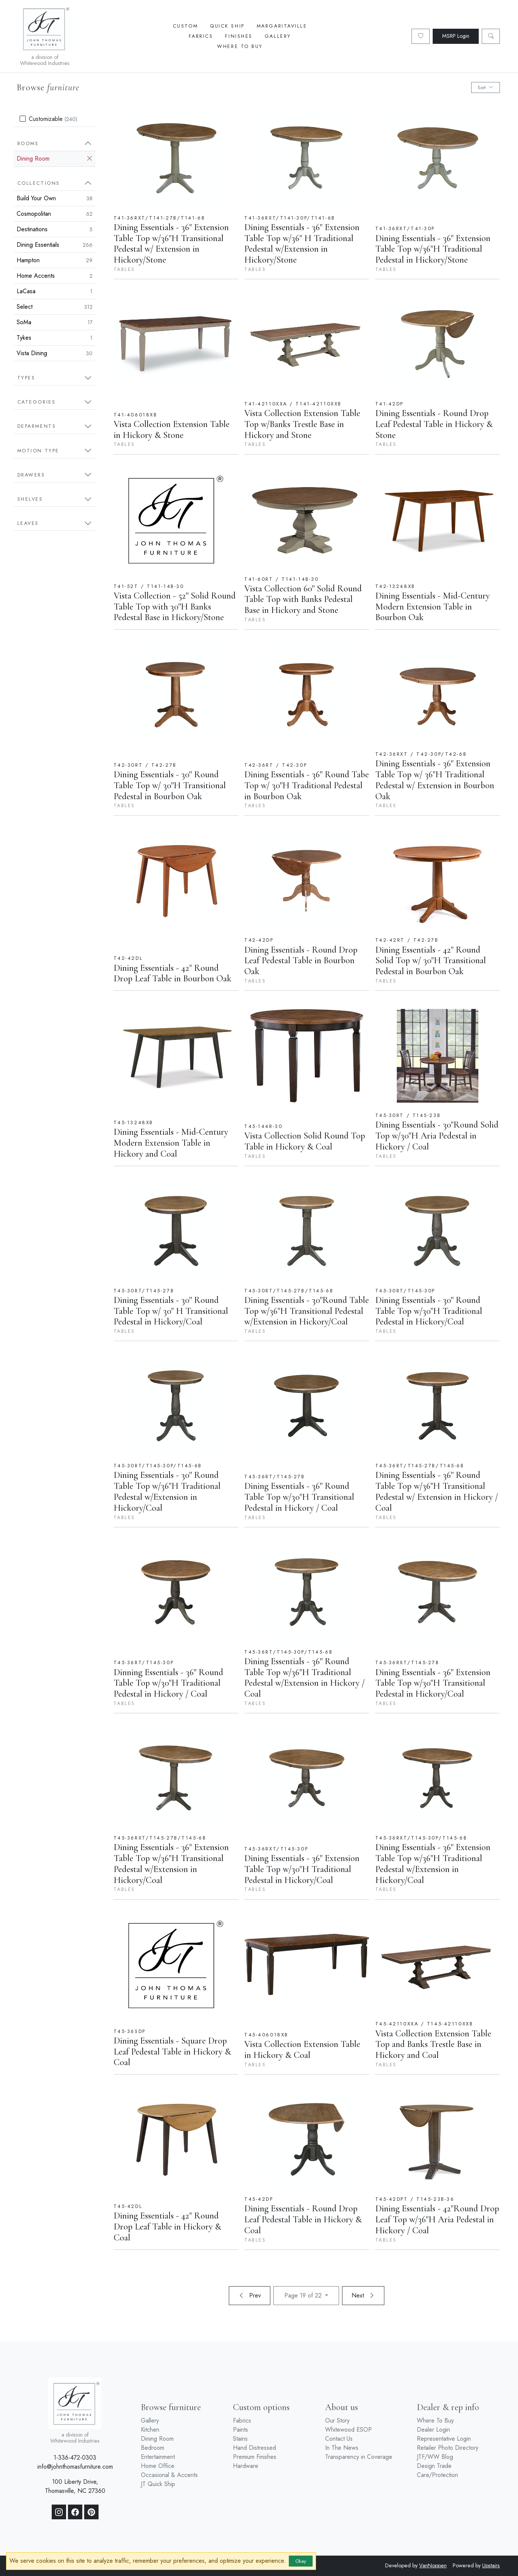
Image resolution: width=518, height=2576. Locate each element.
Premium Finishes (254, 2456)
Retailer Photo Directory (447, 2447)
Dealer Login (433, 2429)
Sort (485, 87)
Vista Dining (54, 353)
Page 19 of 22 (304, 2295)
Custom (185, 25)
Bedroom (152, 2447)
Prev (249, 2295)
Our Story (337, 2420)
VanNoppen (433, 2565)
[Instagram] (59, 2512)
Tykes (54, 337)
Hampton (54, 260)
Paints (240, 2429)
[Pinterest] (91, 2512)
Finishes (238, 36)
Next (363, 2295)
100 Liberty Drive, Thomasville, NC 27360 (75, 2486)
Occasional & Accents (169, 2475)
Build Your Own (54, 198)
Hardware (245, 2466)
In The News (341, 2447)
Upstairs (491, 2565)
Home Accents (54, 275)
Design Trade (434, 2466)
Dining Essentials (54, 244)
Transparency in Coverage (358, 2456)
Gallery (278, 36)
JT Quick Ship (158, 2484)
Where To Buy (240, 46)
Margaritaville (282, 25)
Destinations (54, 229)
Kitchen (150, 2429)
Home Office (157, 2466)
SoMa (54, 322)
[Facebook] (75, 2512)
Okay (300, 2561)
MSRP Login (455, 36)
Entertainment (158, 2456)
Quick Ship (227, 25)
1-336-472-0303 (75, 2457)
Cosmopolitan (54, 213)
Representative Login (444, 2438)
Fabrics (201, 36)
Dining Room (54, 158)
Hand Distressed (254, 2447)
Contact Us (339, 2438)
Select (54, 306)
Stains (240, 2438)
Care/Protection (437, 2475)
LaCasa (54, 291)
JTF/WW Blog (435, 2456)
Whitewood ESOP (348, 2429)
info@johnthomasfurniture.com (75, 2466)
